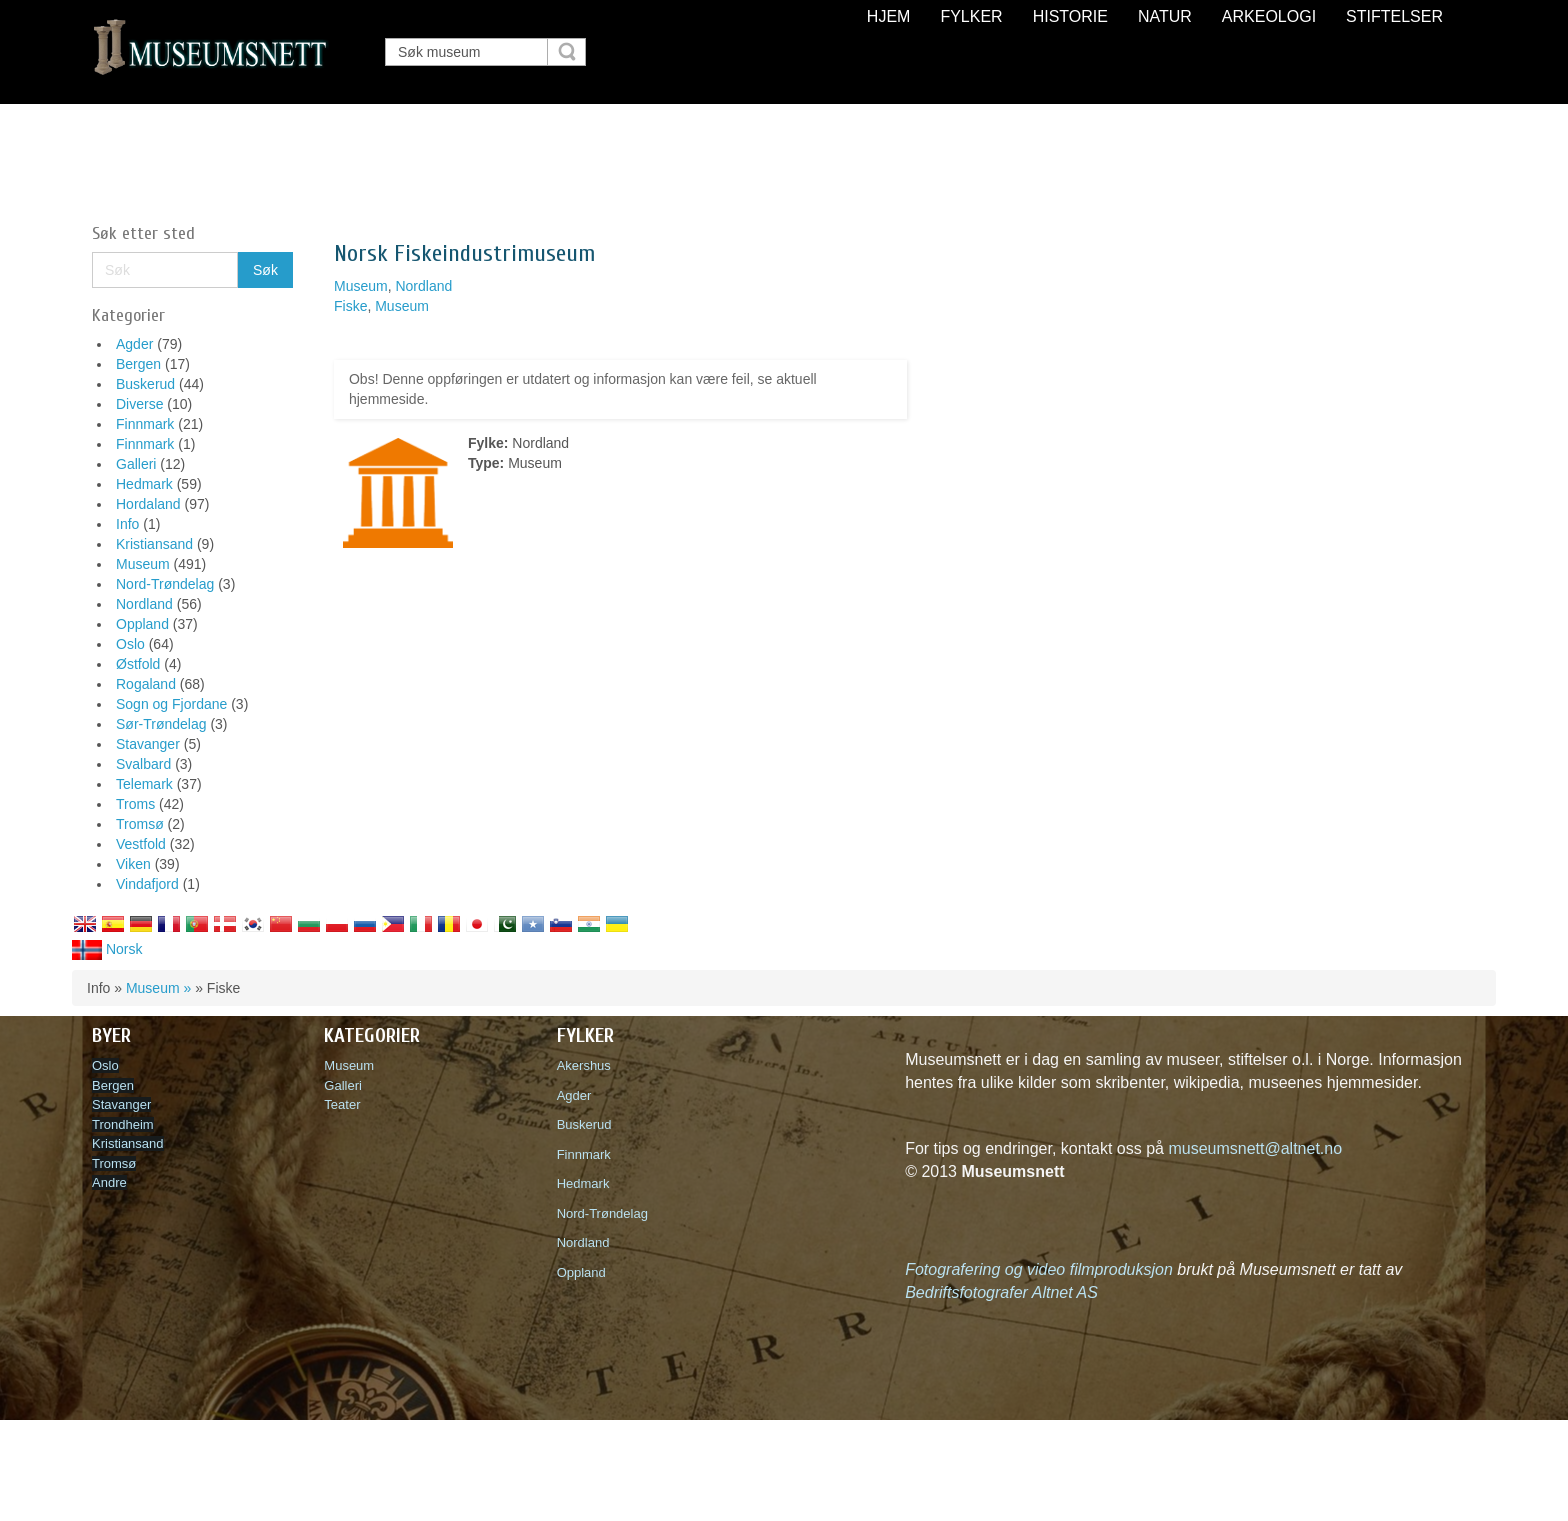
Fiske (350, 306)
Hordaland (148, 504)
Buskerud (145, 384)
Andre (109, 1182)
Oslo (130, 644)
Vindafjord (147, 884)
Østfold (138, 664)
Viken (133, 864)
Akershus (587, 1065)
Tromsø (140, 824)
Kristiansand (154, 544)
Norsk (107, 949)
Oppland (142, 624)
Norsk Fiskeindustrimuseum (464, 253)
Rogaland (146, 684)
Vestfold (141, 844)
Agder (134, 344)
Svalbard (143, 764)
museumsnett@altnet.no (1255, 1148)
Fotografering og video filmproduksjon (1039, 1269)
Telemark (144, 784)
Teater (342, 1104)
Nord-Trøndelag (165, 584)
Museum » (158, 988)
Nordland (144, 604)
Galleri (136, 464)
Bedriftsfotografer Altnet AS (1001, 1292)
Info (127, 524)
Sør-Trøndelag (161, 724)
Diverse (139, 404)
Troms (135, 804)
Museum (143, 564)
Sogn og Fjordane (171, 704)
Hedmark (144, 484)
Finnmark (145, 424)
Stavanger (148, 744)
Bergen (138, 364)
